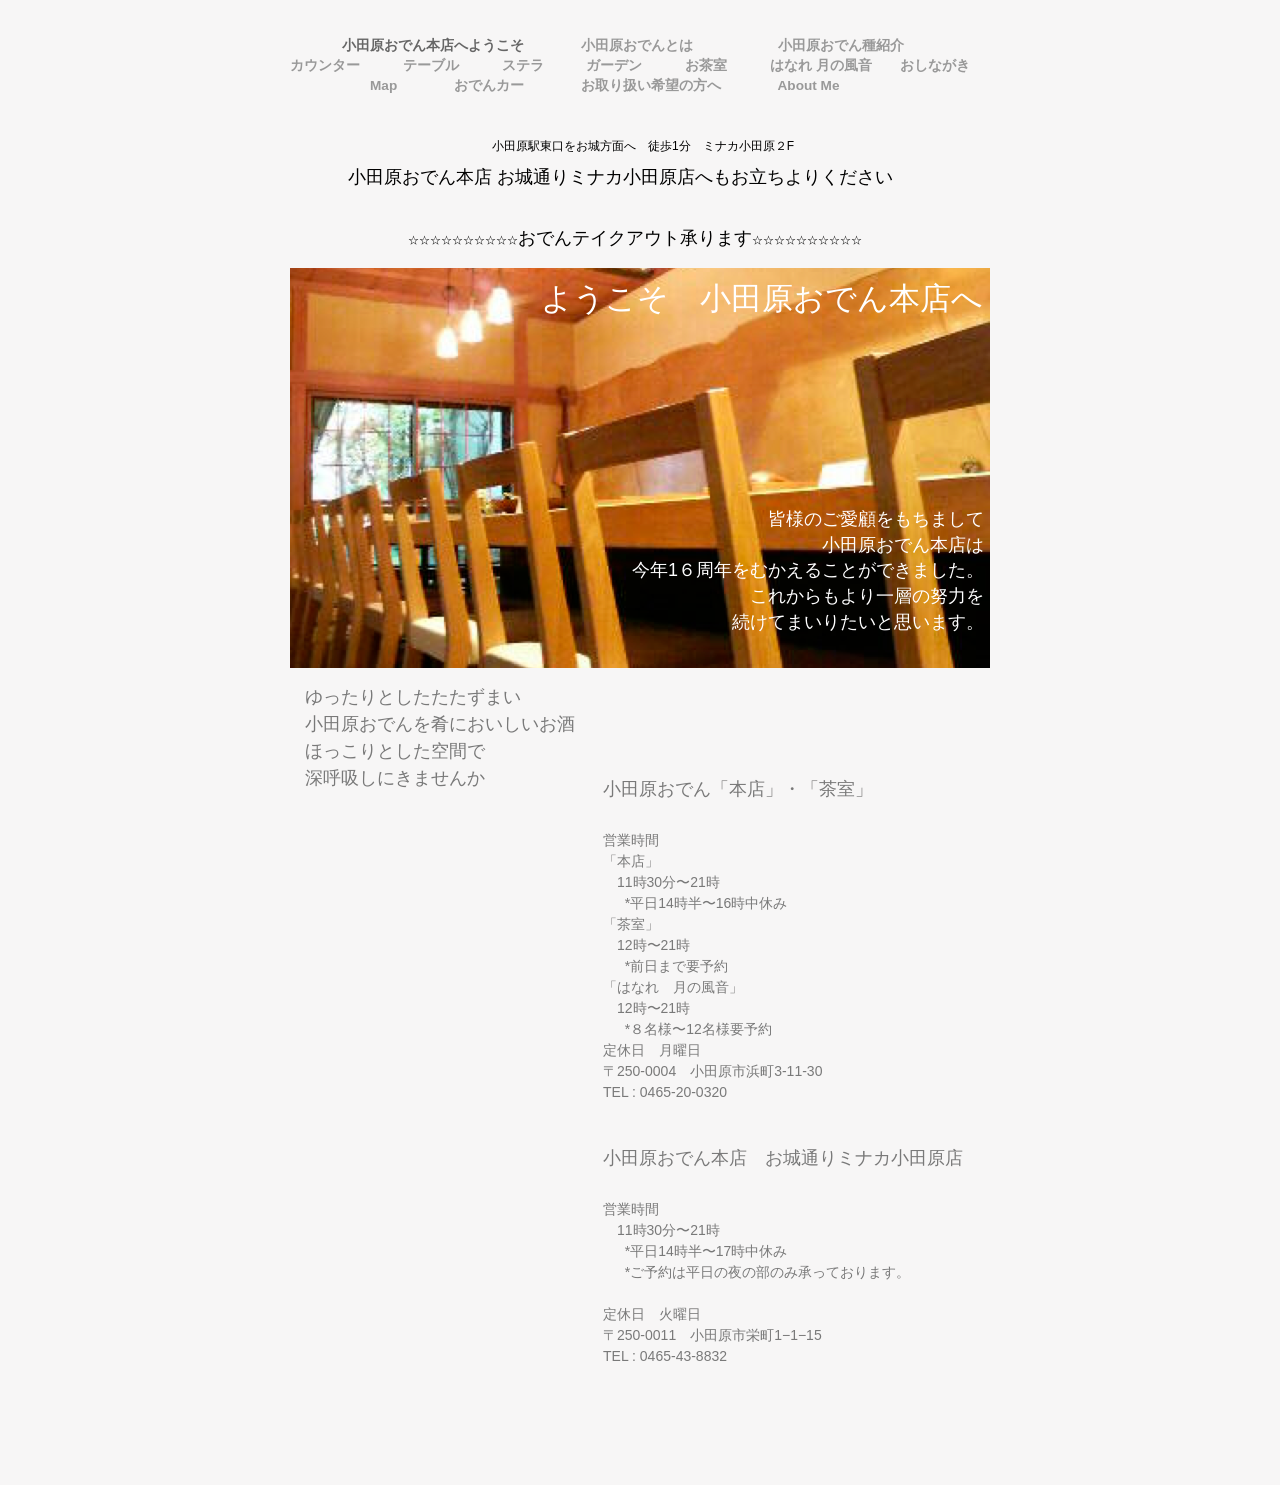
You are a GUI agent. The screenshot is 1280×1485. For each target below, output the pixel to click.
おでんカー (477, 85)
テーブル (426, 65)
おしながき (935, 65)
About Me (795, 85)
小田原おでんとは (625, 45)
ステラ (518, 65)
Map (350, 85)
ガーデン (609, 65)
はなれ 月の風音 (816, 65)
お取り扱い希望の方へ (639, 85)
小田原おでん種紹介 (815, 45)
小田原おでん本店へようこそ (414, 45)
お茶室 (701, 65)
